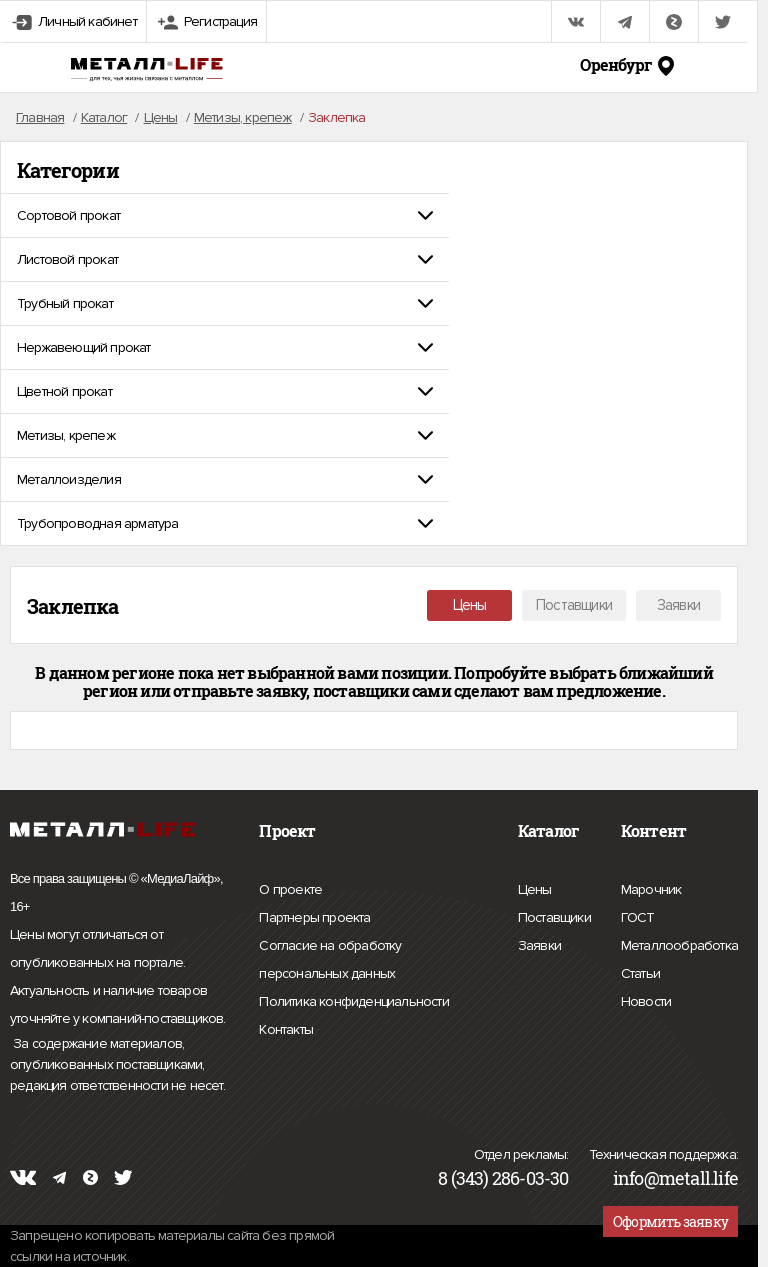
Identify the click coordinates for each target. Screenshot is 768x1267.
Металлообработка (679, 943)
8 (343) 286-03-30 (503, 1178)
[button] (225, 215)
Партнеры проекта (314, 918)
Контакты (286, 1027)
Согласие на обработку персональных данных (370, 962)
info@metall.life (675, 1178)
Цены (470, 605)
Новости (646, 999)
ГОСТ (638, 915)
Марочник (651, 887)
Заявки (678, 605)
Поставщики (574, 605)
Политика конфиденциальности (353, 1002)
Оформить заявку (670, 1221)
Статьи (640, 971)
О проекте (290, 890)
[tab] (225, 215)
